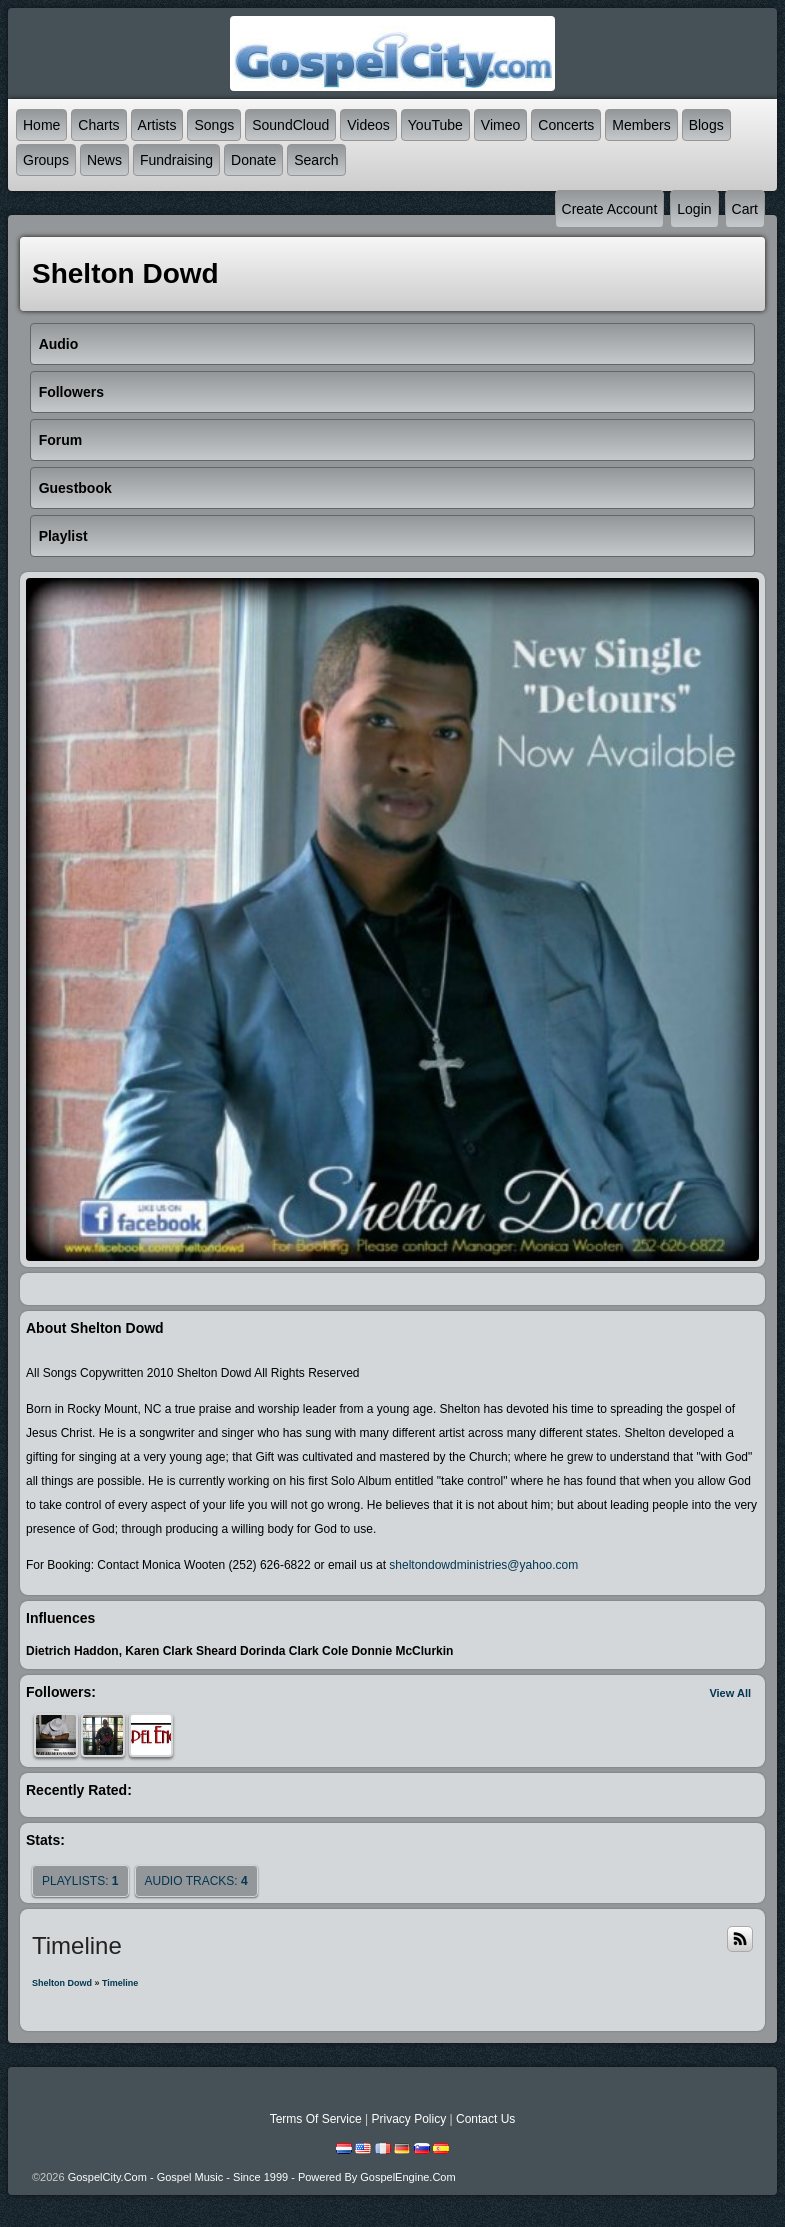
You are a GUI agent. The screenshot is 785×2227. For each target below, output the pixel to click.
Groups (46, 160)
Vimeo (500, 125)
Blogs (706, 125)
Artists (157, 125)
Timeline (120, 1983)
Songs (214, 125)
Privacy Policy (408, 2119)
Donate (253, 160)
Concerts (566, 125)
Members (641, 125)
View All (730, 1693)
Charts (98, 125)
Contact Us (485, 2119)
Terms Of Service (316, 2119)
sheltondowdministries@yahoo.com (483, 1565)
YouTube (435, 125)
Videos (368, 125)
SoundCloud (290, 125)
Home (41, 125)
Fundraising (176, 160)
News (104, 160)
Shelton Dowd (62, 1983)
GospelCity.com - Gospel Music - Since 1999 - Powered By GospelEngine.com (262, 2177)
